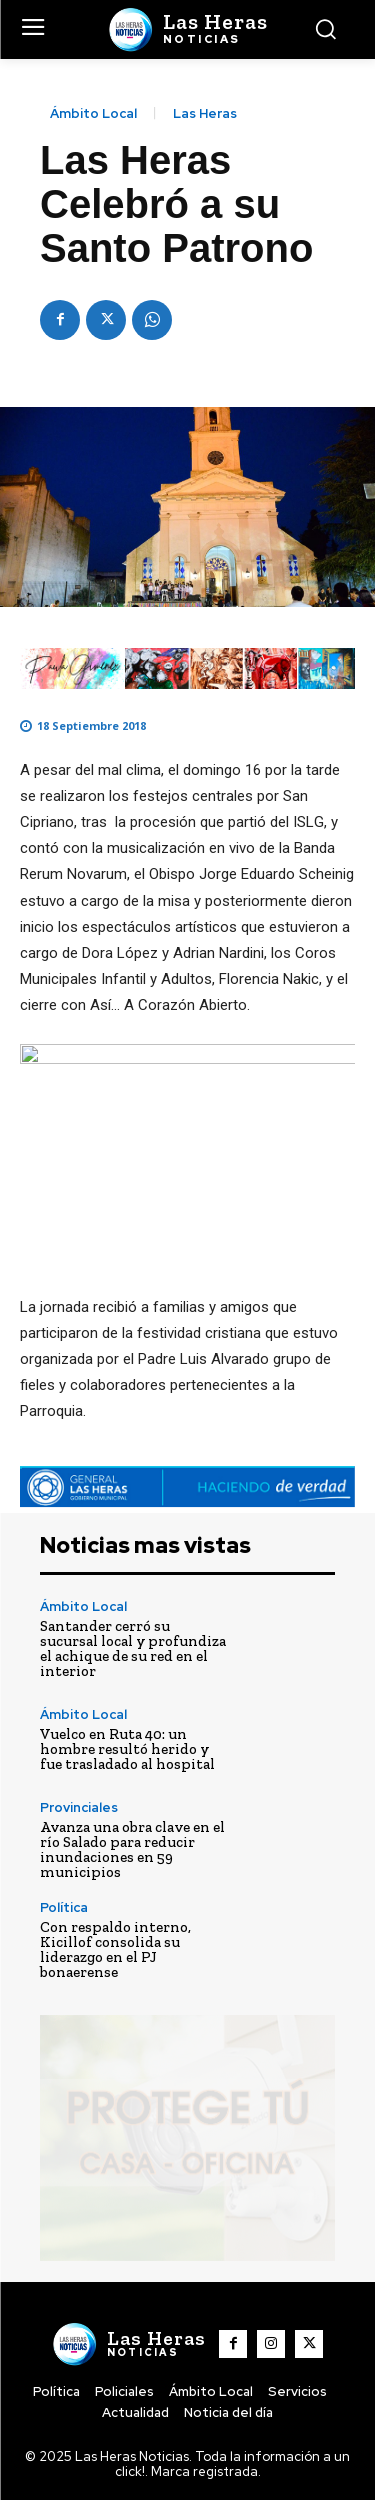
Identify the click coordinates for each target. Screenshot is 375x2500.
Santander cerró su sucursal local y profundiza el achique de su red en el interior (133, 1648)
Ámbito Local (93, 113)
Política (64, 1907)
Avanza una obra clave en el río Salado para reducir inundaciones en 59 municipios (132, 1849)
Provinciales (79, 1807)
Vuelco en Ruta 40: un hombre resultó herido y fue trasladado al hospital (127, 1749)
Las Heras (205, 113)
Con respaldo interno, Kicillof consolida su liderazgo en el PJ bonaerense (115, 1949)
